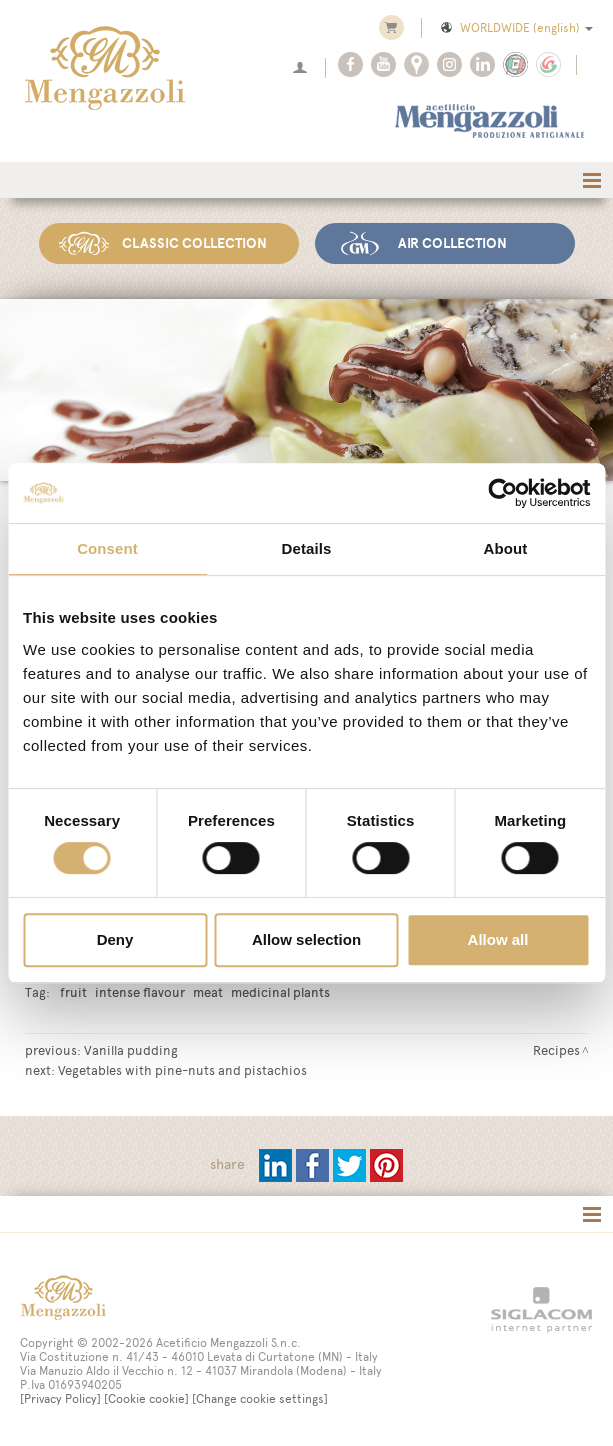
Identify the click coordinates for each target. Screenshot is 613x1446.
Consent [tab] (107, 548)
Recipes (556, 1050)
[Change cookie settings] (260, 1399)
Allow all (498, 939)
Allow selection (306, 939)
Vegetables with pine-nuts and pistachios (182, 1070)
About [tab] (506, 548)
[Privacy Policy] (60, 1399)
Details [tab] (307, 548)
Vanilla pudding (131, 1050)
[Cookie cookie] (146, 1399)
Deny (115, 939)
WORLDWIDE (515, 28)
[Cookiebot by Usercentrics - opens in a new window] (502, 493)
